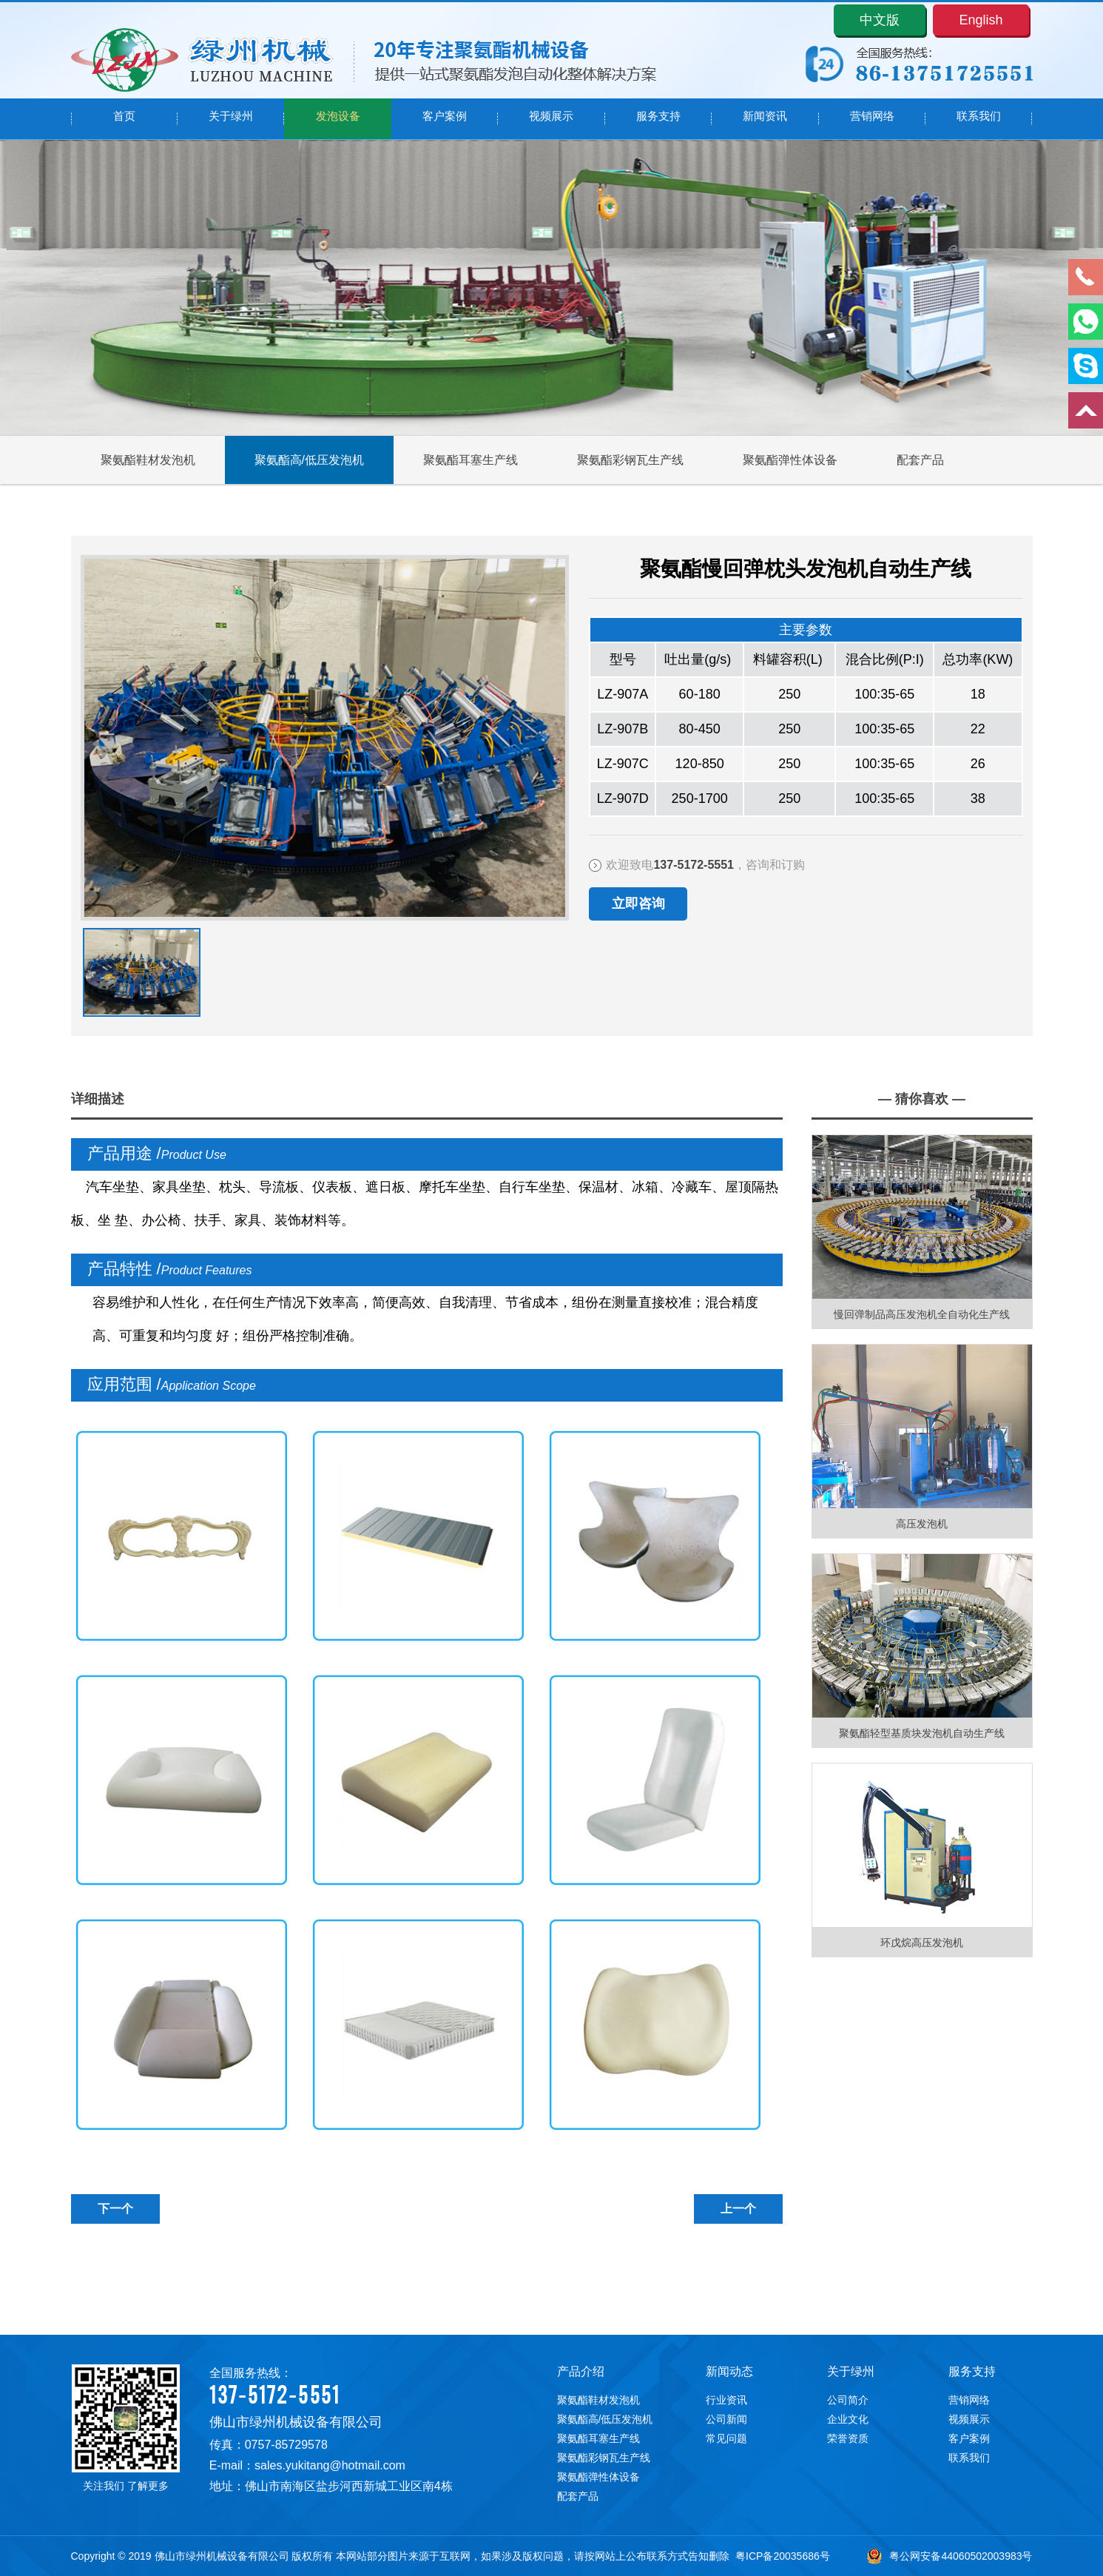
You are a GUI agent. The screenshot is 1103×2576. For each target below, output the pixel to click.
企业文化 (847, 2419)
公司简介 (847, 2400)
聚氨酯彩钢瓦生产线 (630, 460)
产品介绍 (580, 2371)
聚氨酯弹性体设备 (790, 460)
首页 (124, 118)
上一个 (738, 2208)
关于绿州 (230, 118)
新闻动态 (729, 2371)
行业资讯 (726, 2400)
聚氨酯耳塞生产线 (470, 460)
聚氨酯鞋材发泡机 (148, 460)
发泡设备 (338, 118)
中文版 (880, 20)
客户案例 (444, 118)
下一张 (86, 956)
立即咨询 (638, 903)
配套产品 (920, 460)
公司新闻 (726, 2419)
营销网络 (872, 118)
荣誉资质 (847, 2438)
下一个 (115, 2208)
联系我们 (978, 118)
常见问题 (726, 2438)
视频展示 (551, 118)
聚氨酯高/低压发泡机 (309, 460)
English (980, 20)
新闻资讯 (765, 118)
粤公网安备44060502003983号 (949, 2556)
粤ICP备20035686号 (782, 2556)
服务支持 (658, 118)
